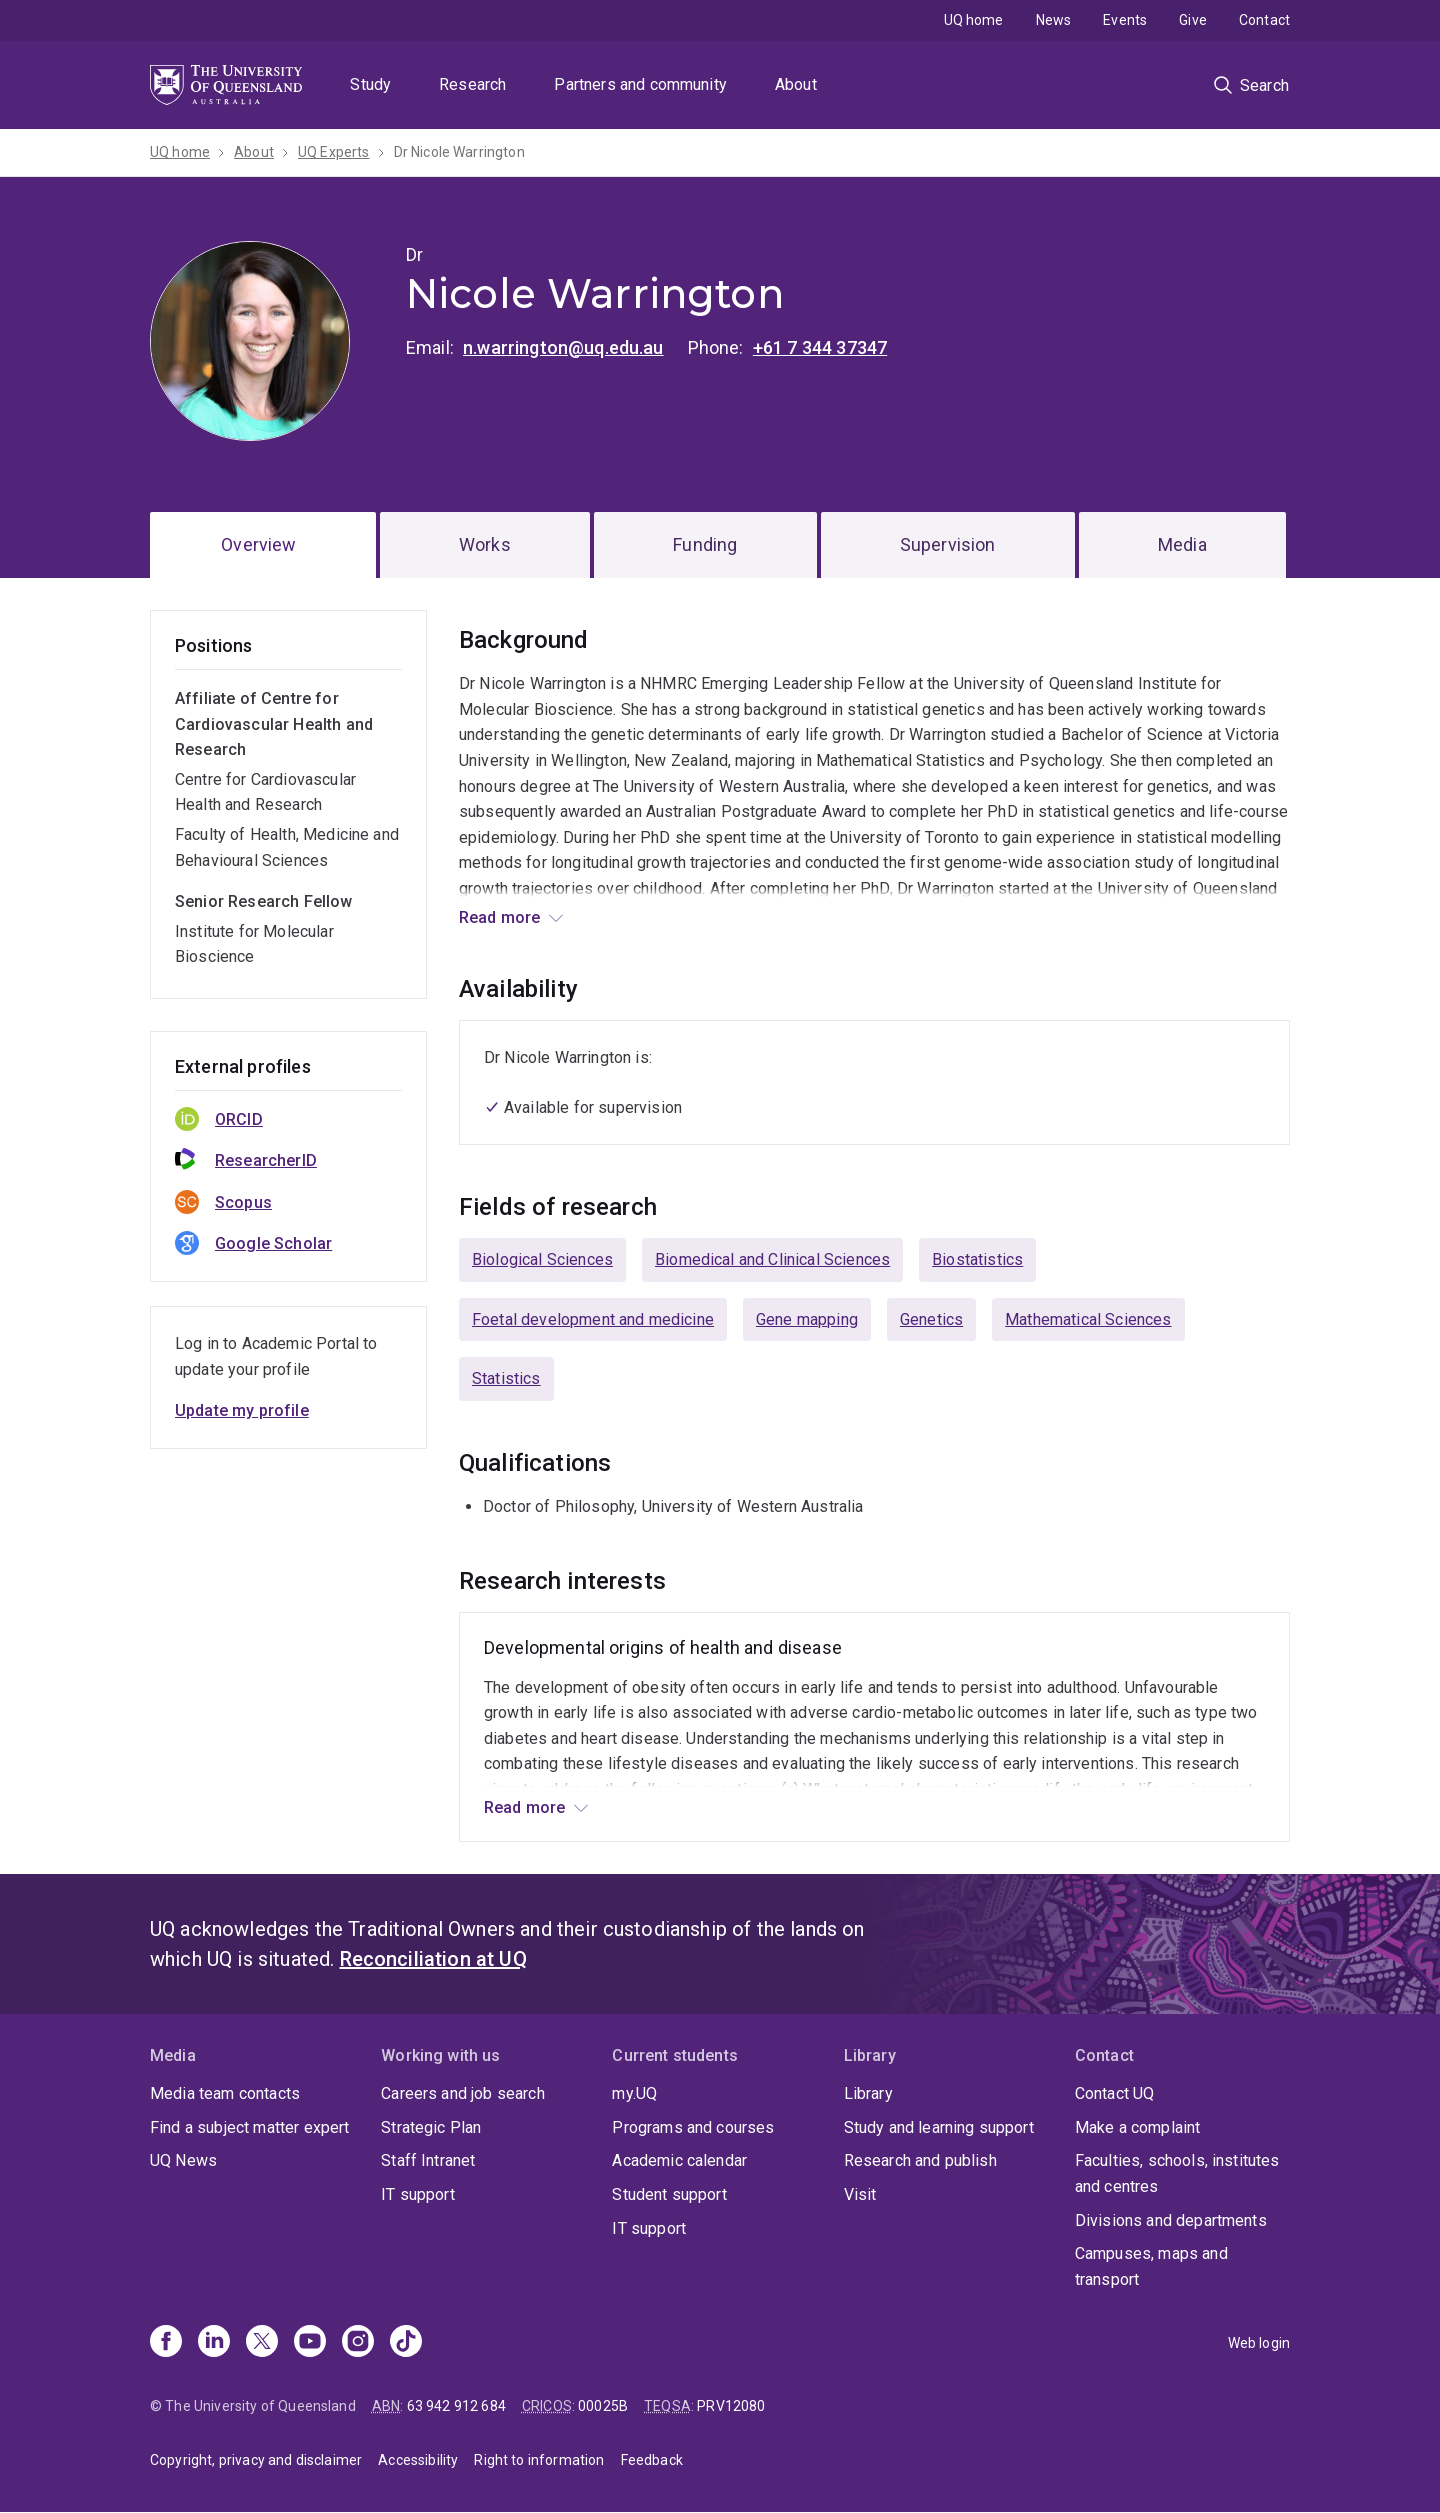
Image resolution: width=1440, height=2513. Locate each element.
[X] (262, 2343)
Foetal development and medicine (593, 1319)
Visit (860, 2194)
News (1054, 20)
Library (868, 2093)
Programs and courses (693, 2127)
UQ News (183, 2160)
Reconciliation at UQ (433, 1959)
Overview (258, 544)
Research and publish (920, 2160)
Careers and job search (463, 2093)
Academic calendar (679, 2160)
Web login (1259, 2343)
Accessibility (418, 2460)
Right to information (539, 2460)
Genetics (931, 1319)
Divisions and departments (1171, 2220)
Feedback (652, 2460)
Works (485, 544)
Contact (1264, 20)
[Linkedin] (214, 2343)
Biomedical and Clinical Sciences (772, 1259)
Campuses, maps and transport (1151, 2266)
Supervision (948, 544)
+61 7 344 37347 (820, 347)
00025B (603, 2406)
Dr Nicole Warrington (459, 152)
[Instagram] (358, 2343)
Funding (705, 544)
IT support (418, 2194)
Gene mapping (807, 1319)
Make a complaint (1138, 2127)
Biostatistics (977, 1259)
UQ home (974, 20)
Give (1193, 20)
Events (1125, 20)
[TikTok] (406, 2343)
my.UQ (634, 2093)
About (796, 84)
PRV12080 (731, 2406)
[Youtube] (310, 2343)
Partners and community (640, 84)
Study (370, 84)
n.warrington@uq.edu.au (563, 347)
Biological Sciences (542, 1259)
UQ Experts (334, 152)
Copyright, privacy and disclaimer (256, 2460)
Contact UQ (1115, 2093)
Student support (669, 2194)
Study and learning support (939, 2127)
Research (472, 84)
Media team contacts (225, 2093)
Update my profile (242, 1410)
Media (1182, 544)
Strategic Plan (431, 2127)
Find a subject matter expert (249, 2127)
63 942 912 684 (456, 2406)
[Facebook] (166, 2343)
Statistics (506, 1378)
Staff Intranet (428, 2160)
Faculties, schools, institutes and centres (1177, 2173)
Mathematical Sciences (1088, 1319)
